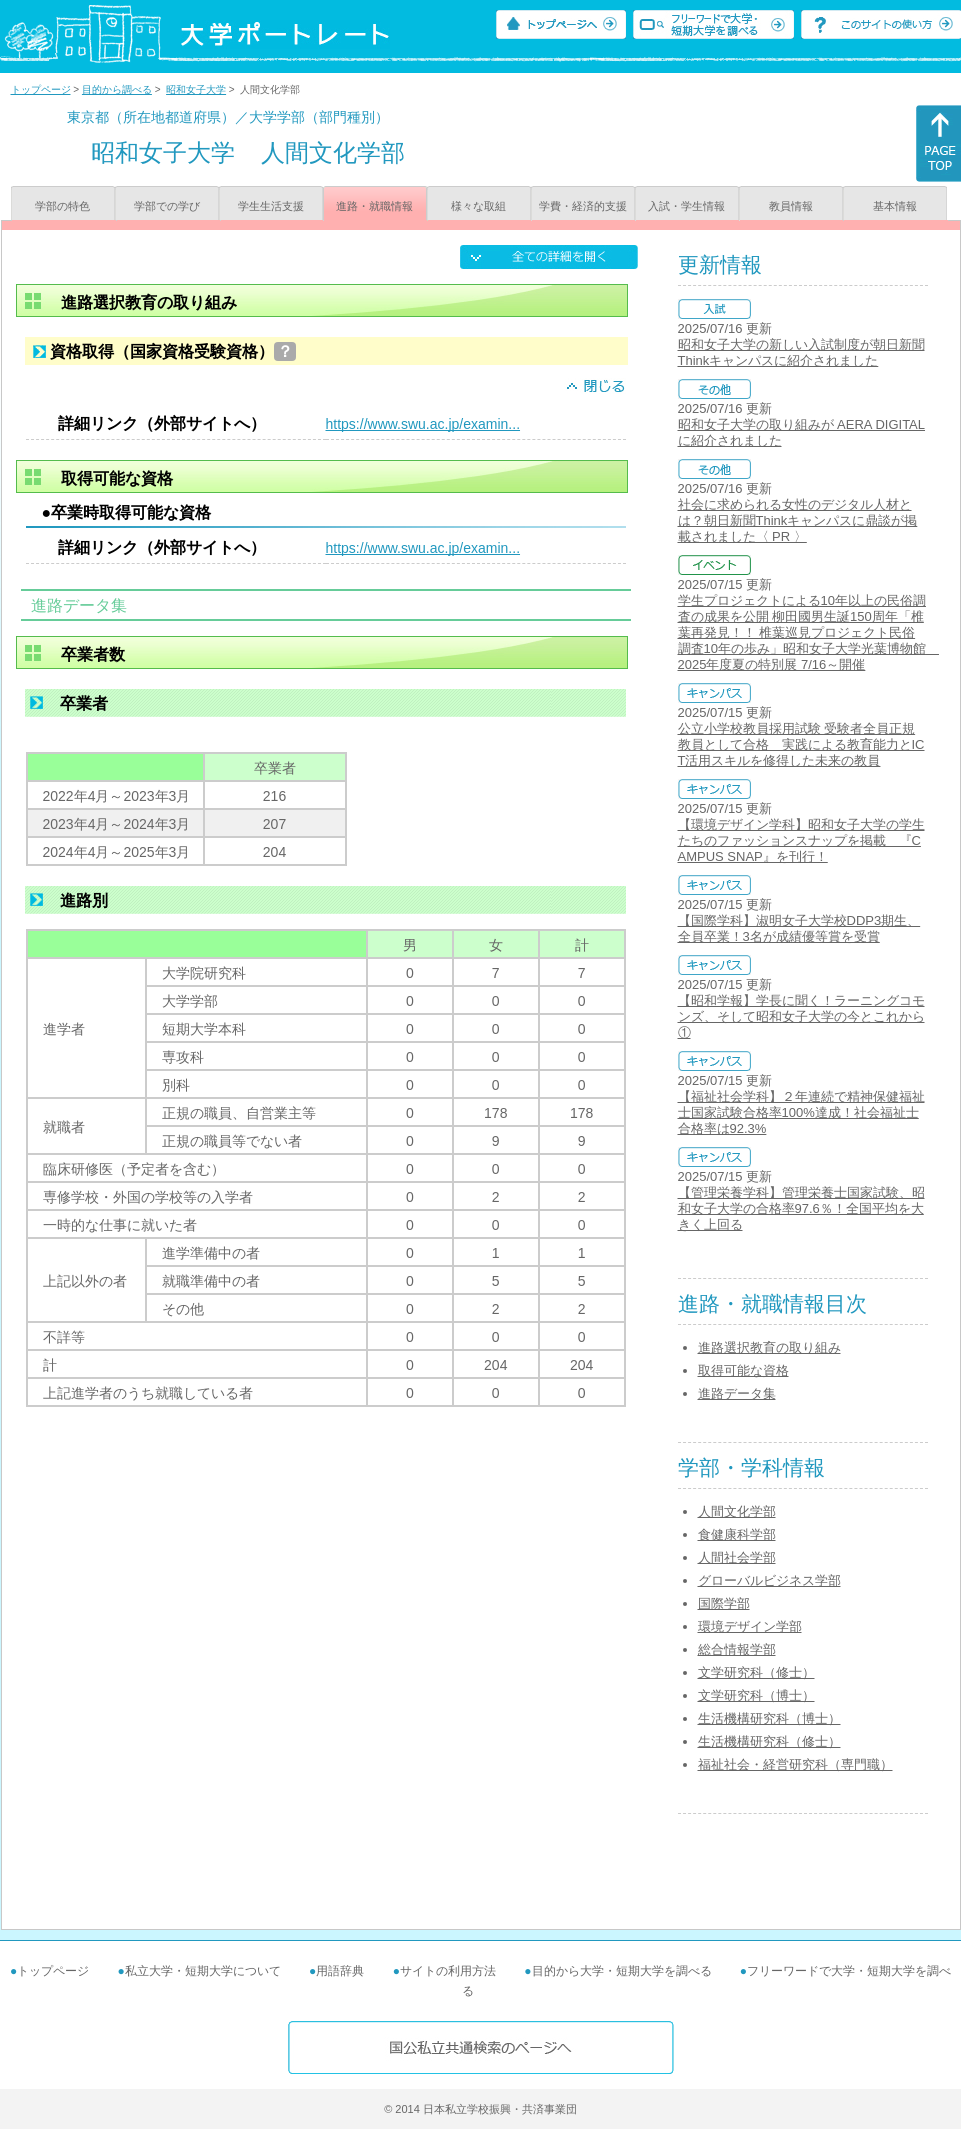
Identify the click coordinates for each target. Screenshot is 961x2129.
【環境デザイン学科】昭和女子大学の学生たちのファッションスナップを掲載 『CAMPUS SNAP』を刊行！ (801, 840)
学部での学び (167, 206)
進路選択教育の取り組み (769, 1347)
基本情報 (895, 206)
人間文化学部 (737, 1511)
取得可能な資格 (743, 1370)
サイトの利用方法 (448, 1971)
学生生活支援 (271, 206)
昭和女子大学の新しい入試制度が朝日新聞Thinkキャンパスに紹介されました (801, 352)
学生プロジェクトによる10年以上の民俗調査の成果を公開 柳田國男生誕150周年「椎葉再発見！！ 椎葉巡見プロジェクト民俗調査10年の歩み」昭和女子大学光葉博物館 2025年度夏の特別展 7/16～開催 (808, 632)
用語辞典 (340, 1971)
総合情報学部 (737, 1649)
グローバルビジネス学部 (769, 1580)
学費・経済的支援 (583, 206)
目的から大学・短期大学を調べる (622, 1971)
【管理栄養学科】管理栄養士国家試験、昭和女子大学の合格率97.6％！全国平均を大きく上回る (801, 1208)
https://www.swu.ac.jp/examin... (423, 424)
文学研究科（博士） (756, 1695)
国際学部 (724, 1603)
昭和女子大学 (196, 89)
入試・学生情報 (686, 206)
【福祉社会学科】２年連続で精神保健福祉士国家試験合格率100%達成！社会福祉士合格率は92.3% (801, 1112)
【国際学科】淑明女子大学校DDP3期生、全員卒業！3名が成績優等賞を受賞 (799, 928)
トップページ (41, 89)
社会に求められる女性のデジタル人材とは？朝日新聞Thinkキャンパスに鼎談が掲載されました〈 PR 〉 (798, 520)
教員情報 (791, 206)
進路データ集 (737, 1393)
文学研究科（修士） (756, 1672)
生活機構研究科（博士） (769, 1718)
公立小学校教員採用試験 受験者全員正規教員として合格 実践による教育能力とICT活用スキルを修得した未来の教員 (801, 744)
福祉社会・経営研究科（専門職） (795, 1764)
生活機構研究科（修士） (769, 1741)
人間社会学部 (737, 1557)
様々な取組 (478, 206)
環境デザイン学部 (750, 1626)
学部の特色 (62, 206)
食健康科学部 (737, 1534)
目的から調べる (117, 89)
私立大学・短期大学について (203, 1971)
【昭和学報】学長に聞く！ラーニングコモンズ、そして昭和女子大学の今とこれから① (801, 1016)
